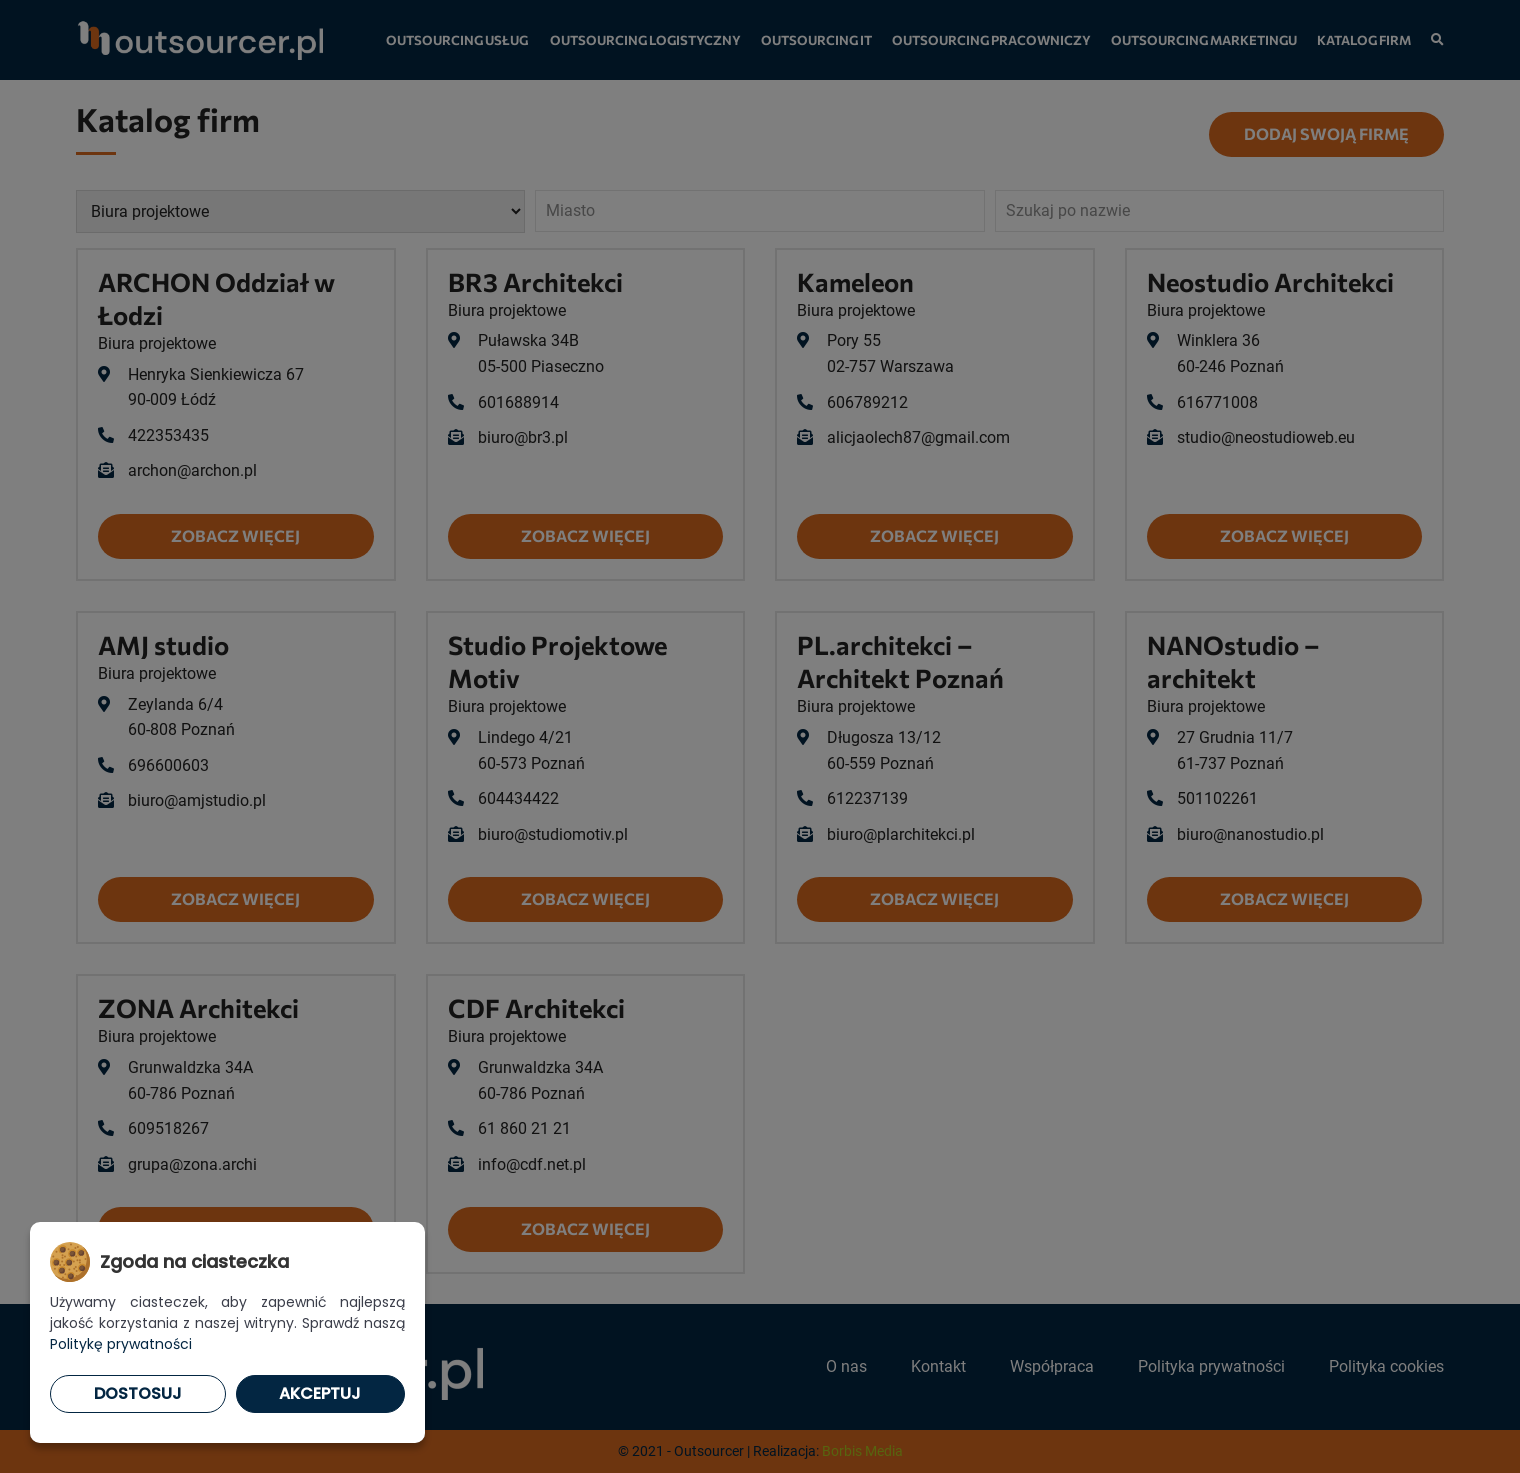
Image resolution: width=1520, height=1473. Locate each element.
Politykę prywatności (121, 1344)
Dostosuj (138, 1393)
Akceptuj (320, 1393)
